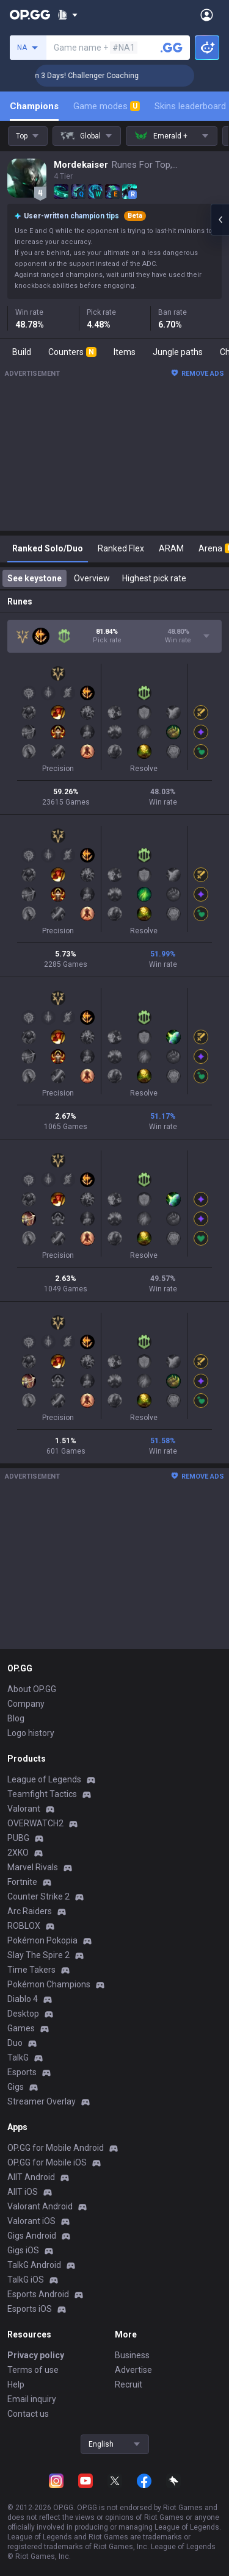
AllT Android (31, 2177)
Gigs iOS (23, 2250)
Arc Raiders (29, 1911)
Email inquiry (31, 2399)
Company (26, 1704)
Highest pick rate (154, 578)
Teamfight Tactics (42, 1794)
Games (21, 2028)
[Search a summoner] (171, 47)
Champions (34, 106)
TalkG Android (34, 2265)
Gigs (15, 2087)
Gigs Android (31, 2236)
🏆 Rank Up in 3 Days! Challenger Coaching (96, 75)
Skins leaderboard (190, 106)
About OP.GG (31, 1689)
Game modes (106, 106)
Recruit (128, 2384)
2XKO (18, 1852)
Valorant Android (40, 2206)
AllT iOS (22, 2192)
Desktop (23, 2013)
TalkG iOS (25, 2279)
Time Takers (31, 1970)
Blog (15, 1718)
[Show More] (67, 14)
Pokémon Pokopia (42, 1940)
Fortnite (22, 1882)
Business (132, 2355)
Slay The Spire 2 (38, 1955)
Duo (15, 2043)
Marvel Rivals (32, 1867)
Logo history (30, 1733)
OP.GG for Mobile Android (55, 2148)
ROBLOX (23, 1926)
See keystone (34, 578)
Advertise (133, 2370)
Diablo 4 (22, 1999)
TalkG (18, 2057)
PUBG (18, 1838)
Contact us (28, 2414)
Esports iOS (29, 2309)
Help (15, 2384)
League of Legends (44, 1779)
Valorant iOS (31, 2221)
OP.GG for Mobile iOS (47, 2162)
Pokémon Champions (48, 1984)
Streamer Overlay (41, 2101)
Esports (22, 2072)
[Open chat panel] (220, 219)
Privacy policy (35, 2355)
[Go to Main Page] (30, 15)
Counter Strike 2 (38, 1896)
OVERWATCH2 (35, 1823)
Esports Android (38, 2294)
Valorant (23, 1809)
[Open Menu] (206, 14)
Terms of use (33, 2370)
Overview (92, 578)
